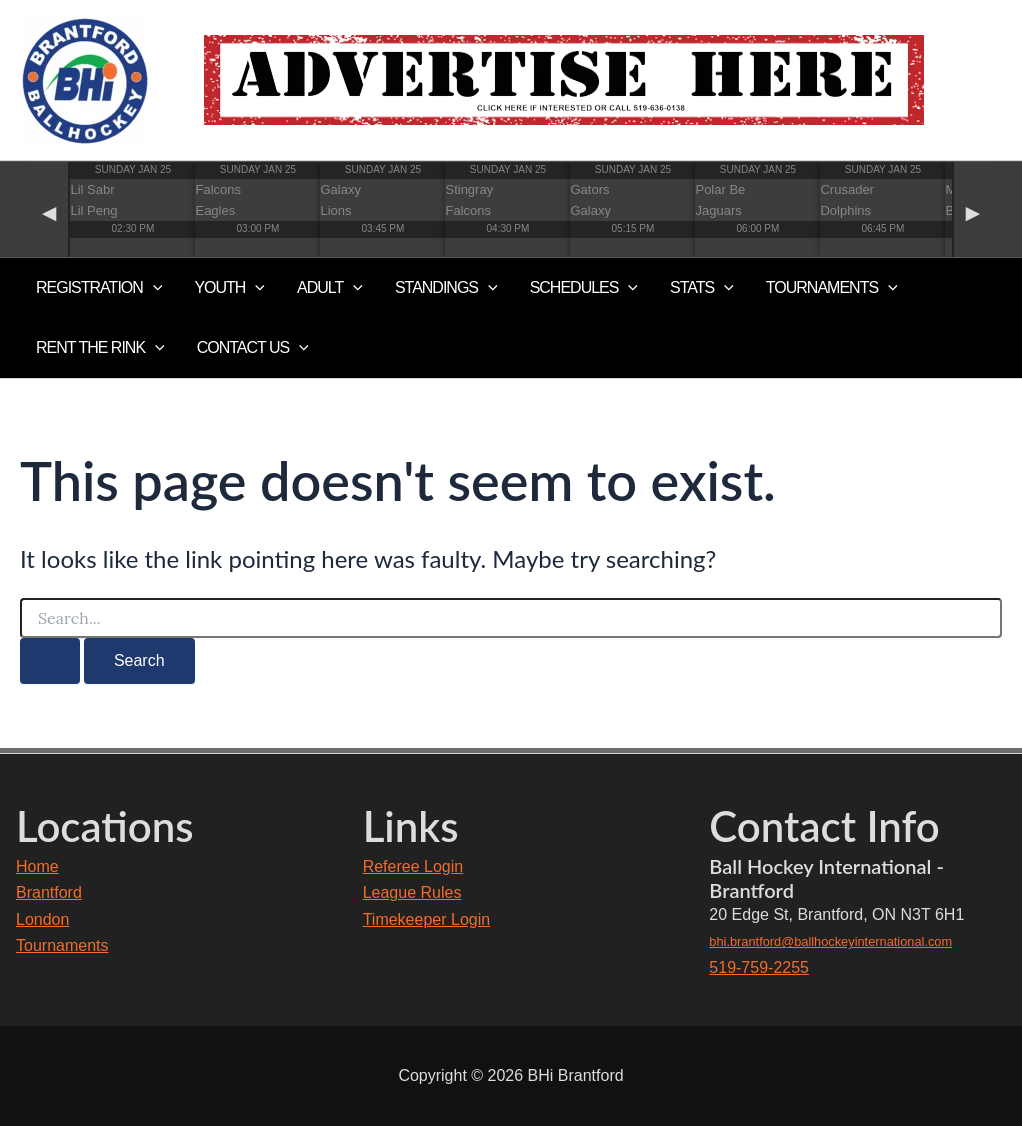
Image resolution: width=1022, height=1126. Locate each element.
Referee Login (413, 866)
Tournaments (62, 945)
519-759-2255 (759, 967)
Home (37, 866)
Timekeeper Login (426, 919)
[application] (153, 288)
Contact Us (253, 348)
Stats (702, 288)
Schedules (584, 288)
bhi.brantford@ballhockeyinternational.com (830, 941)
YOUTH (229, 288)
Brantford (49, 892)
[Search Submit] (50, 661)
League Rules (412, 892)
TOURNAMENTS (832, 288)
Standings (446, 288)
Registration (99, 288)
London (42, 919)
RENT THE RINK (100, 348)
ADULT (330, 288)
